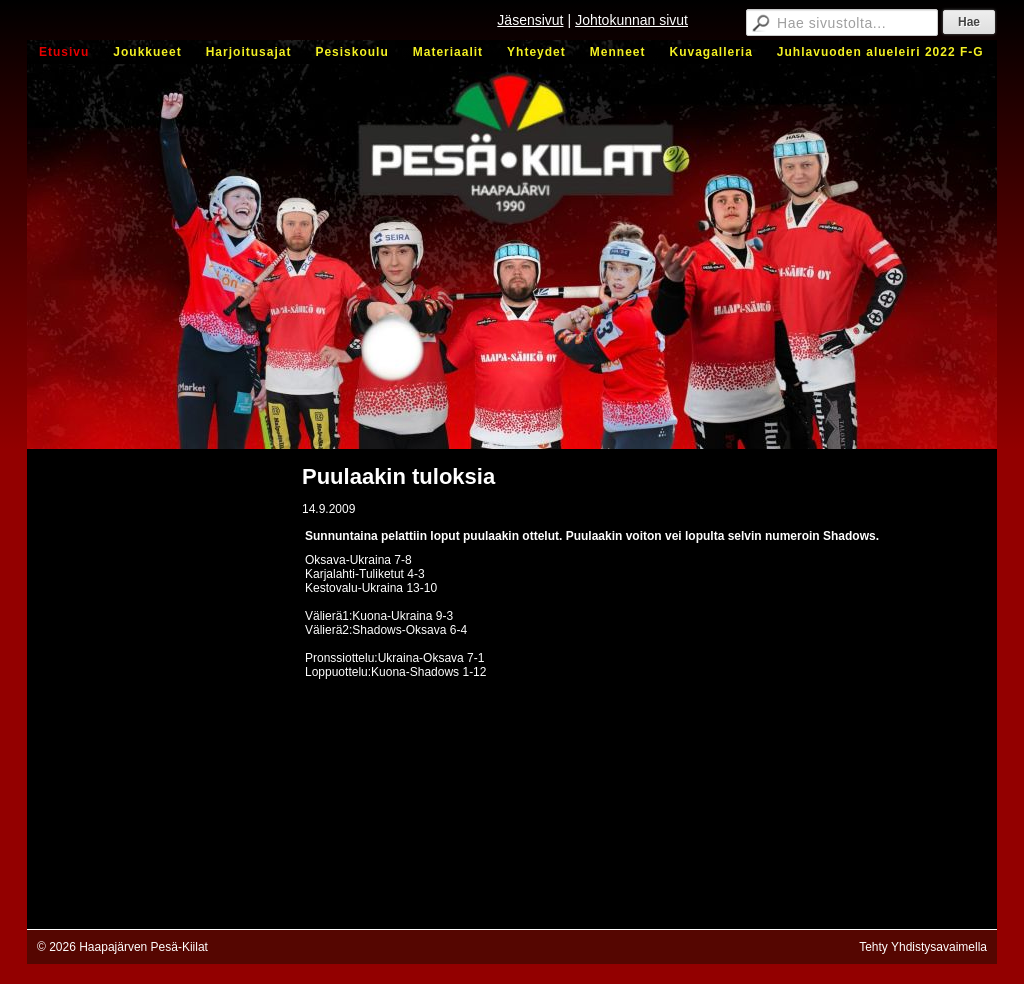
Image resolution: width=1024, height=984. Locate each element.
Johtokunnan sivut (631, 20)
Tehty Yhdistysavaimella (923, 947)
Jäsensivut (530, 20)
